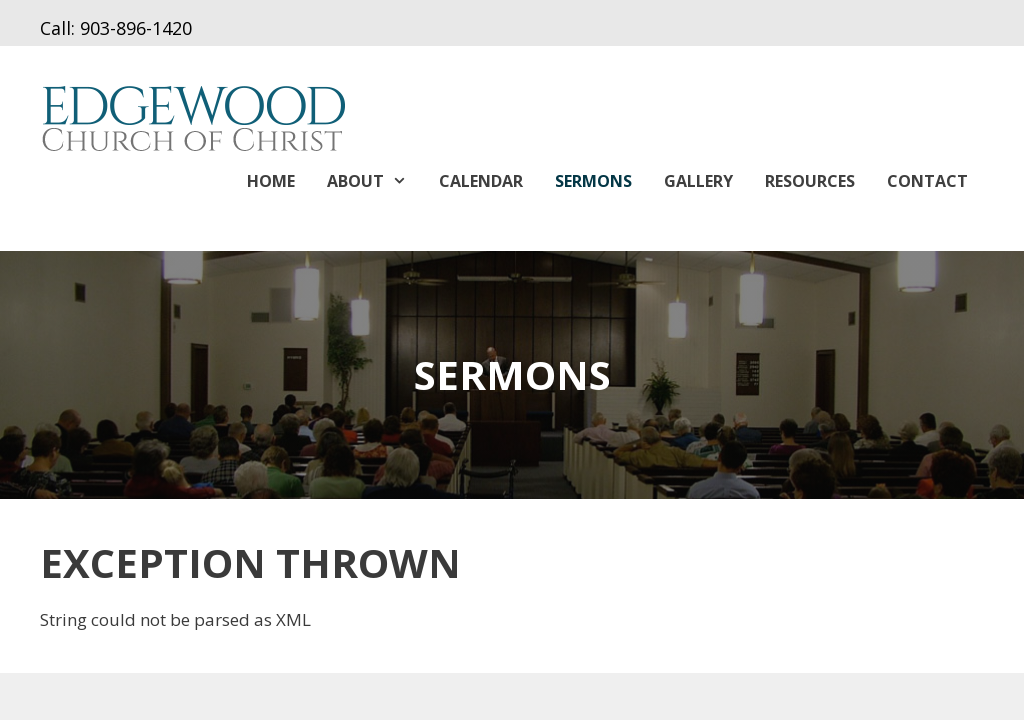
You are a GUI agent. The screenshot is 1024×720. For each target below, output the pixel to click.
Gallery (698, 181)
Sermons (593, 181)
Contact (927, 181)
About (375, 181)
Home (271, 181)
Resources (810, 181)
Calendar (481, 181)
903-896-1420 (136, 28)
